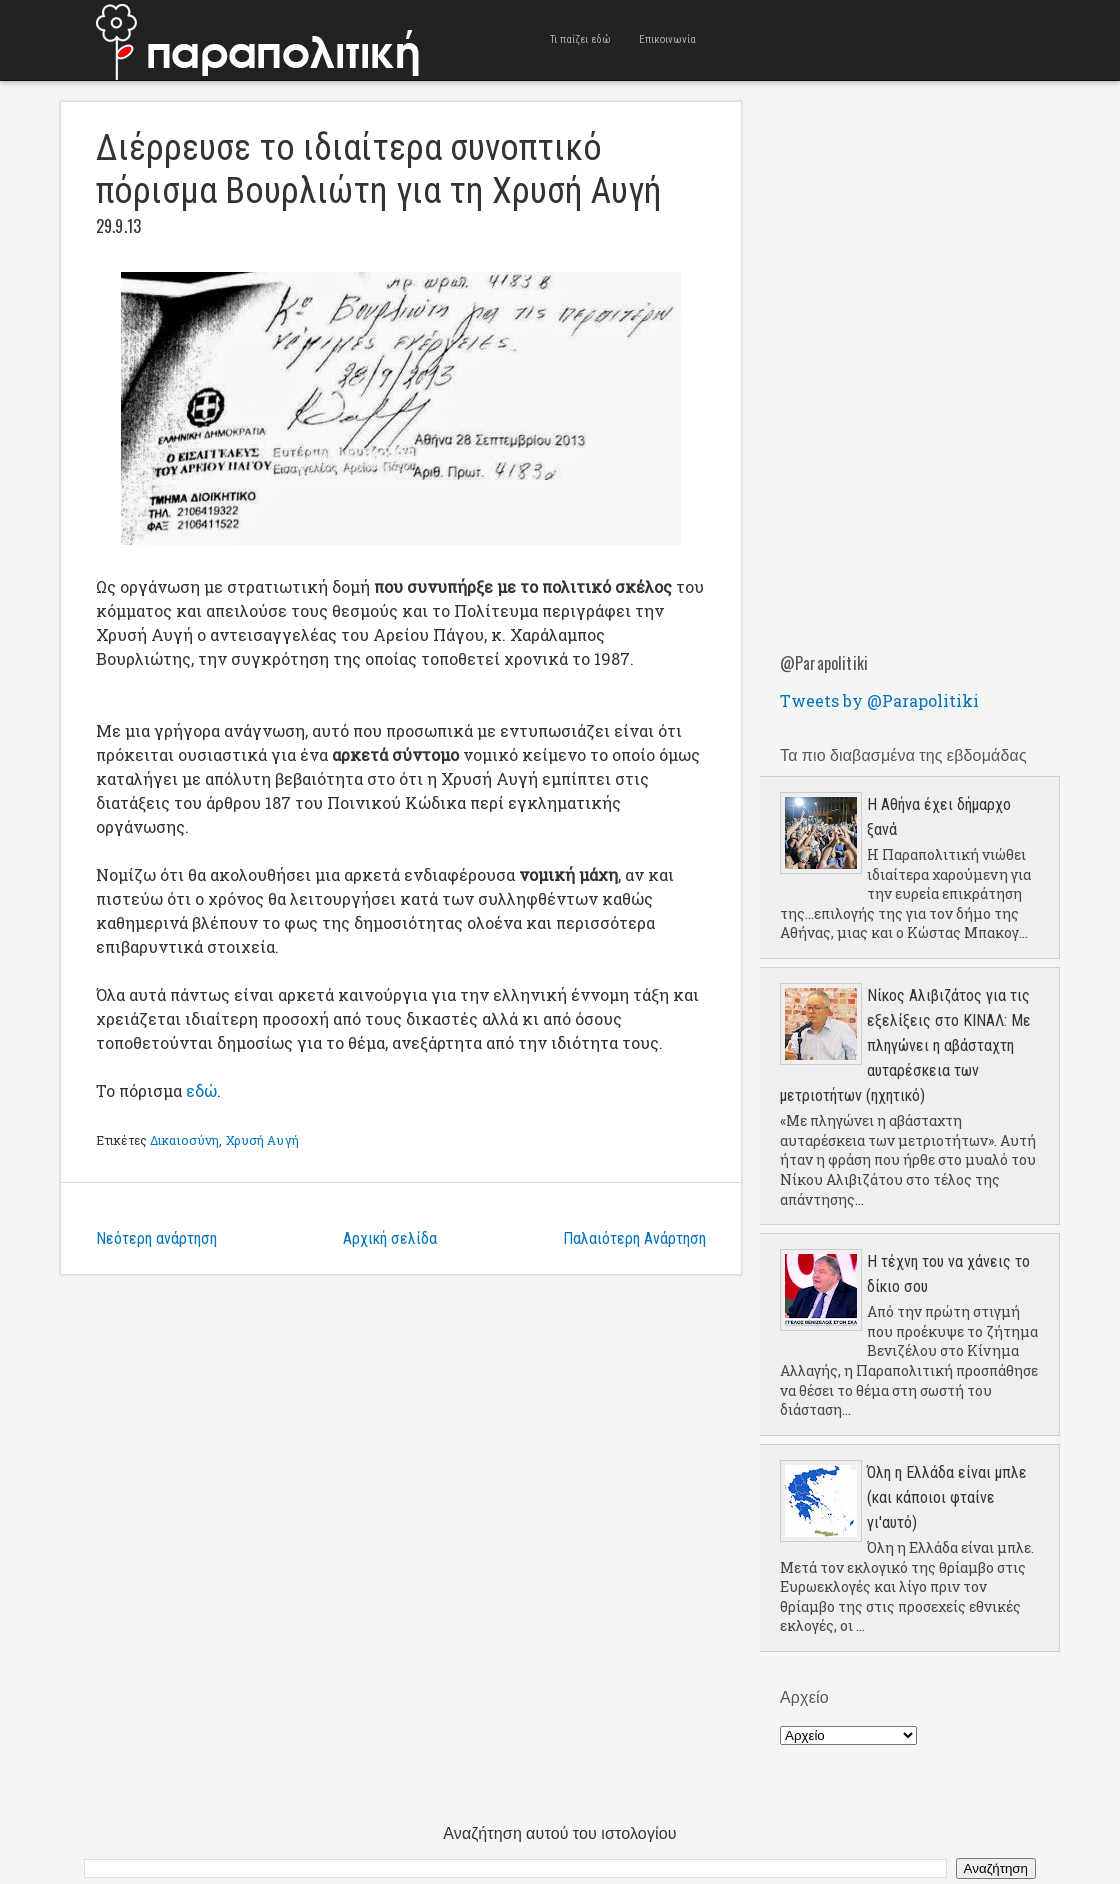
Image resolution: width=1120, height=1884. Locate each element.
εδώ (201, 1090)
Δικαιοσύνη (184, 1140)
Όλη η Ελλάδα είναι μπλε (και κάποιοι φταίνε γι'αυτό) (947, 1497)
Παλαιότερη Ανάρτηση (634, 1238)
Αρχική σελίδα (390, 1238)
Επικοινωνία (667, 39)
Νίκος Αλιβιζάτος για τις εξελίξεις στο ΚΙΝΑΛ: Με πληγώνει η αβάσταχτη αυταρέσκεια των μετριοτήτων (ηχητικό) (905, 1045)
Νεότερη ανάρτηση (156, 1238)
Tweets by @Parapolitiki (879, 700)
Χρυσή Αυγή (262, 1140)
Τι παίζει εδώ (580, 39)
